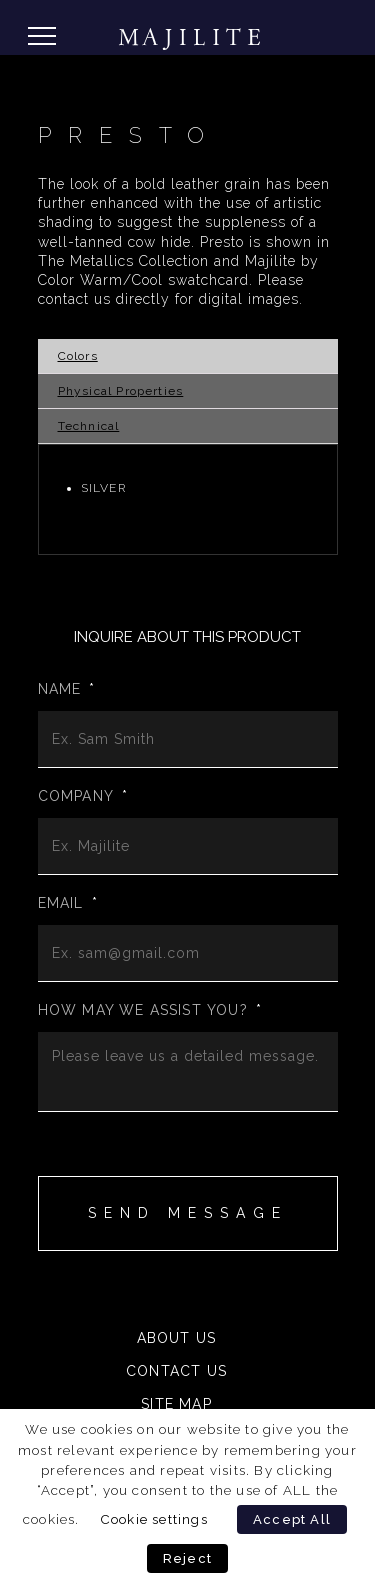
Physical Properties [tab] (121, 391)
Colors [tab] (78, 356)
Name (67, 689)
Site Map (176, 1404)
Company (83, 796)
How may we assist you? (150, 1010)
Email (68, 903)
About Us (177, 1338)
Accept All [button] (292, 1519)
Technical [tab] (89, 426)
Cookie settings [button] (154, 1519)
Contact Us (176, 1371)
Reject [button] (187, 1558)
